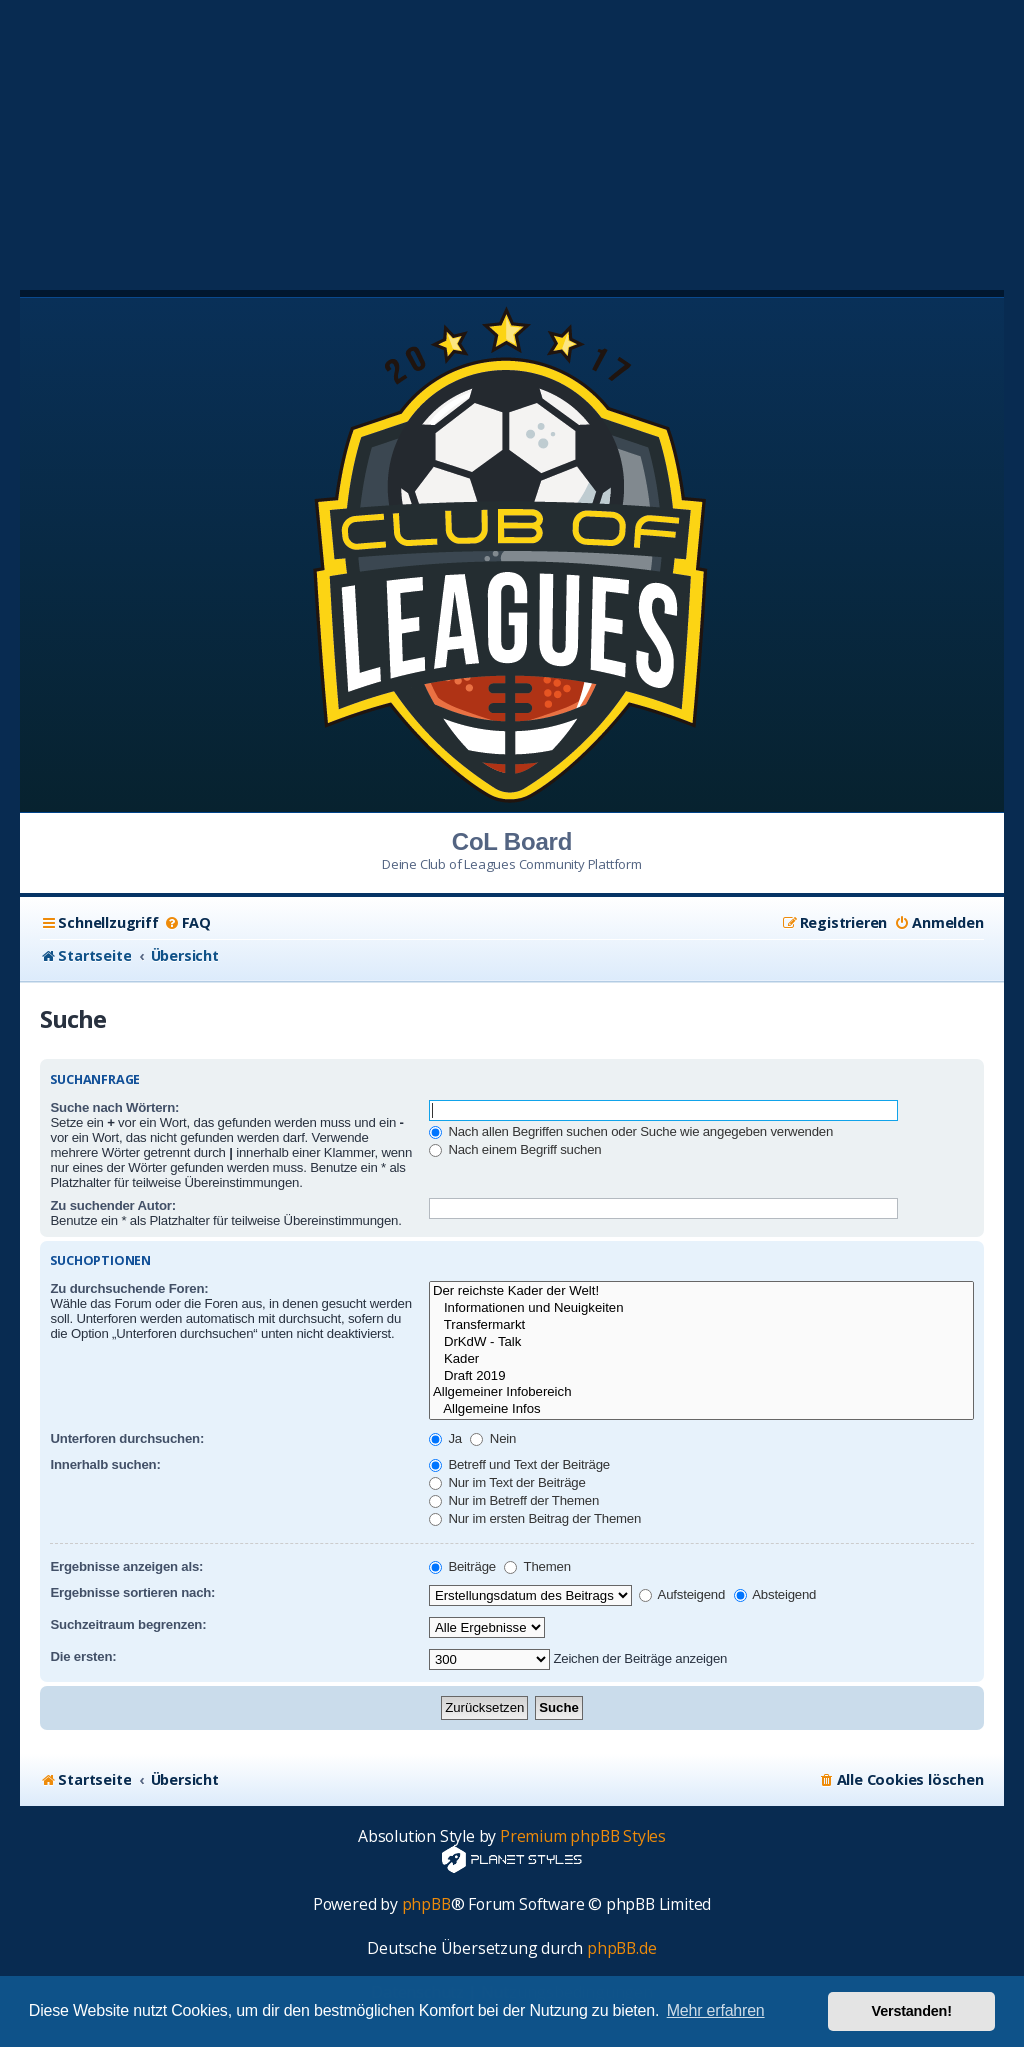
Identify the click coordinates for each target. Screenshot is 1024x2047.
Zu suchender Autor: (112, 1205)
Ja (445, 1438)
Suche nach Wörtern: (114, 1107)
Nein (493, 1438)
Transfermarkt (701, 1325)
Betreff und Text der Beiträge (519, 1464)
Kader (701, 1359)
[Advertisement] (512, 140)
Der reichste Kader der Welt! (701, 1291)
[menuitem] (187, 923)
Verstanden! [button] (912, 2011)
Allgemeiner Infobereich (701, 1392)
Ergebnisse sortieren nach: (132, 1592)
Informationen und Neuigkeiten (701, 1308)
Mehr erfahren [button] (716, 2010)
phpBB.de (621, 1948)
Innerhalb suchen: (105, 1464)
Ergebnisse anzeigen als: (126, 1566)
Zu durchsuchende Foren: (129, 1288)
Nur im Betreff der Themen (514, 1500)
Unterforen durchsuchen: (127, 1438)
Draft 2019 (701, 1376)
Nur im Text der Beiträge (507, 1482)
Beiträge (462, 1566)
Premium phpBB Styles (583, 1836)
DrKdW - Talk (701, 1342)
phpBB (426, 1904)
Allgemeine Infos (701, 1409)
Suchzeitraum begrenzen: (128, 1624)
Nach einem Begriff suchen (515, 1149)
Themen (537, 1566)
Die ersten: (83, 1656)
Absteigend (775, 1594)
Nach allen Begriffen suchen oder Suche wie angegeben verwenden (631, 1131)
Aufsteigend (682, 1594)
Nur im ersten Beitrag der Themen (535, 1518)
